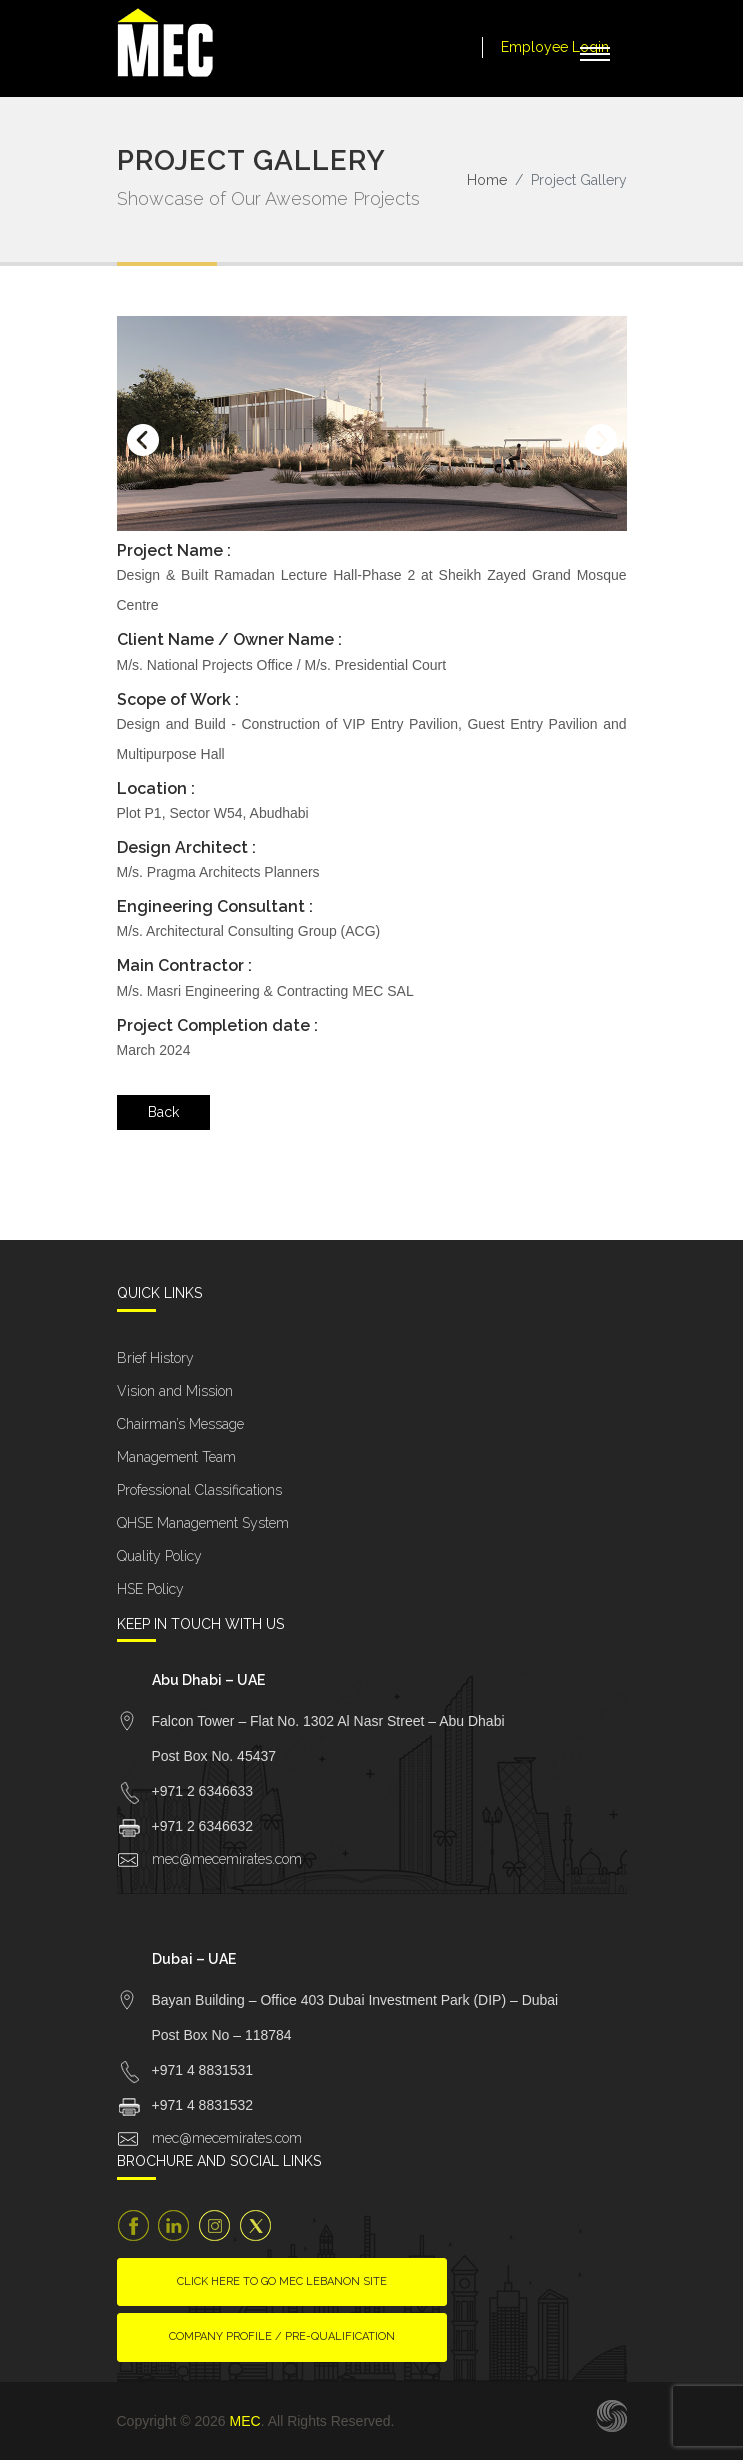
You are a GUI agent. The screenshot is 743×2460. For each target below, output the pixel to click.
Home (487, 180)
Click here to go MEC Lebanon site (282, 2281)
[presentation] (143, 440)
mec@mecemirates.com (227, 1859)
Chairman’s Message (180, 1424)
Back (163, 1112)
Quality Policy (159, 1556)
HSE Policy (150, 1589)
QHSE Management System (203, 1523)
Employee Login (555, 47)
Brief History (155, 1358)
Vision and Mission (175, 1391)
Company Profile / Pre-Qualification (282, 2336)
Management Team (176, 1457)
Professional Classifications (199, 1490)
